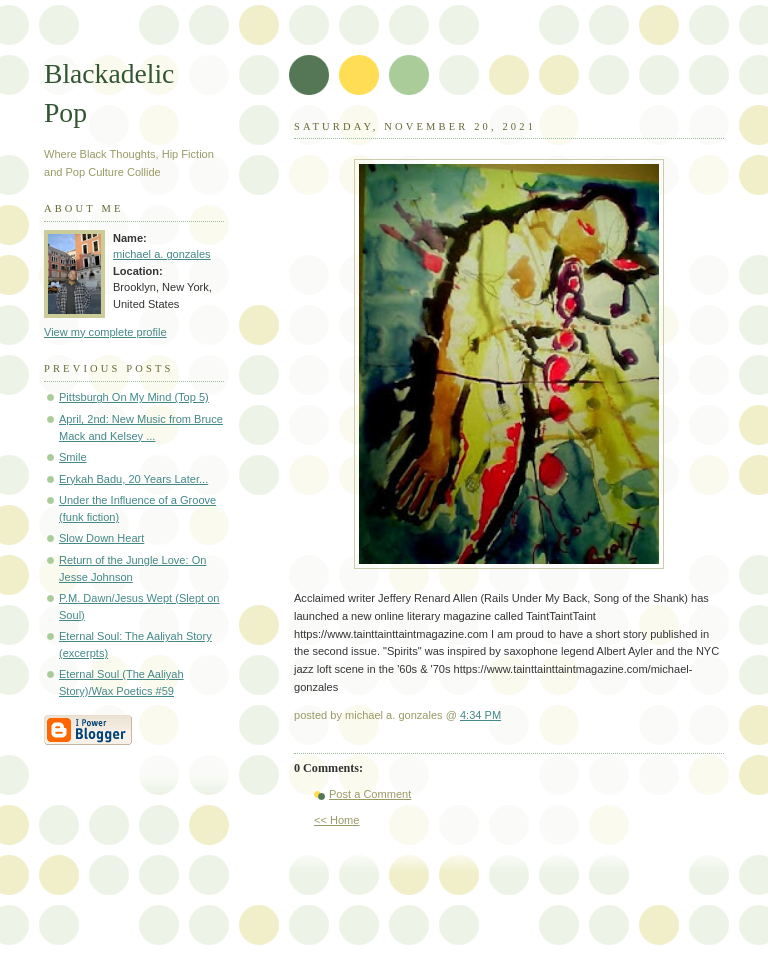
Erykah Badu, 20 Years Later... (133, 479)
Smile (73, 457)
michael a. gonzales (162, 254)
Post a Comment (370, 794)
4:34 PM (480, 715)
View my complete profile (105, 332)
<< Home (336, 820)
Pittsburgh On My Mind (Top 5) (134, 397)
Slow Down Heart (101, 538)
